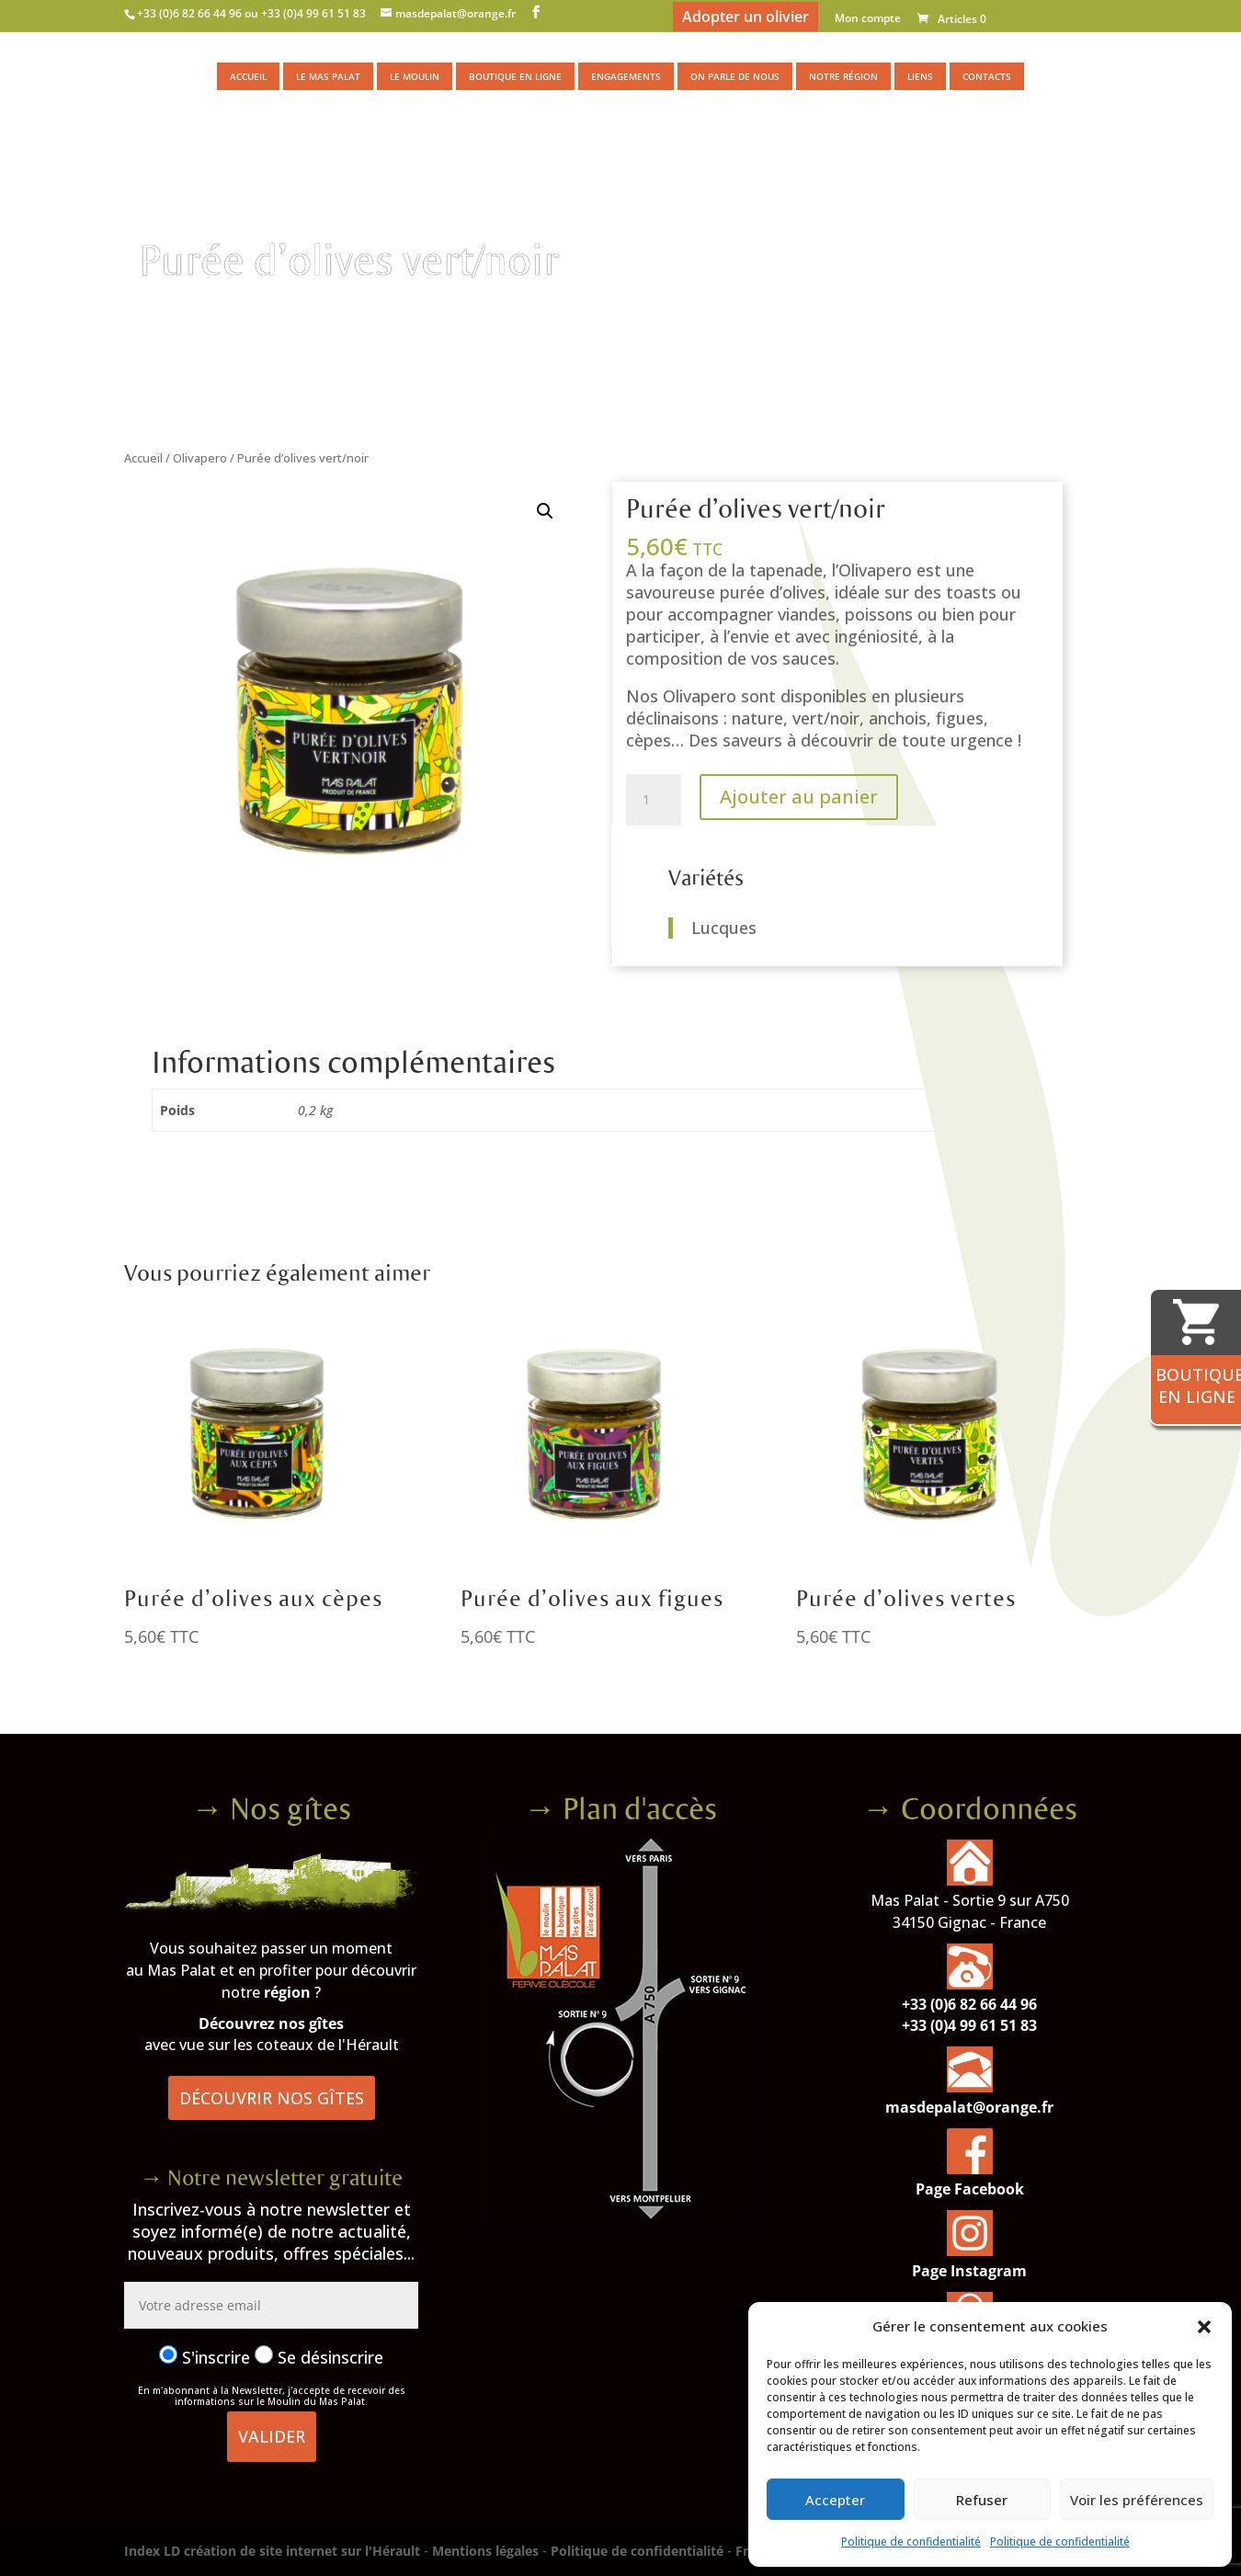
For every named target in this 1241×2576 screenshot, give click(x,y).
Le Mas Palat (328, 76)
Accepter (835, 2500)
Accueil (248, 76)
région (287, 1992)
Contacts (986, 76)
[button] (1204, 2327)
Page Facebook (970, 2189)
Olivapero (200, 458)
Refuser (982, 2500)
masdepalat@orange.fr (969, 2107)
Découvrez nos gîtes (271, 2023)
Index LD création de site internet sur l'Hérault (272, 2550)
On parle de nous (735, 76)
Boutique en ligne (515, 76)
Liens (920, 76)
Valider (271, 2436)
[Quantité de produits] (653, 800)
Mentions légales (485, 2550)
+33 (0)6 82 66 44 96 (969, 2004)
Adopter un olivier (745, 16)
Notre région (843, 76)
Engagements (626, 76)
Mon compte (868, 19)
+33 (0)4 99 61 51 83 (969, 2025)
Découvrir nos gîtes (271, 2098)
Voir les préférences (1136, 2500)
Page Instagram (969, 2271)
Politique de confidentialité (911, 2541)
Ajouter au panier (799, 796)
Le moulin (414, 76)
